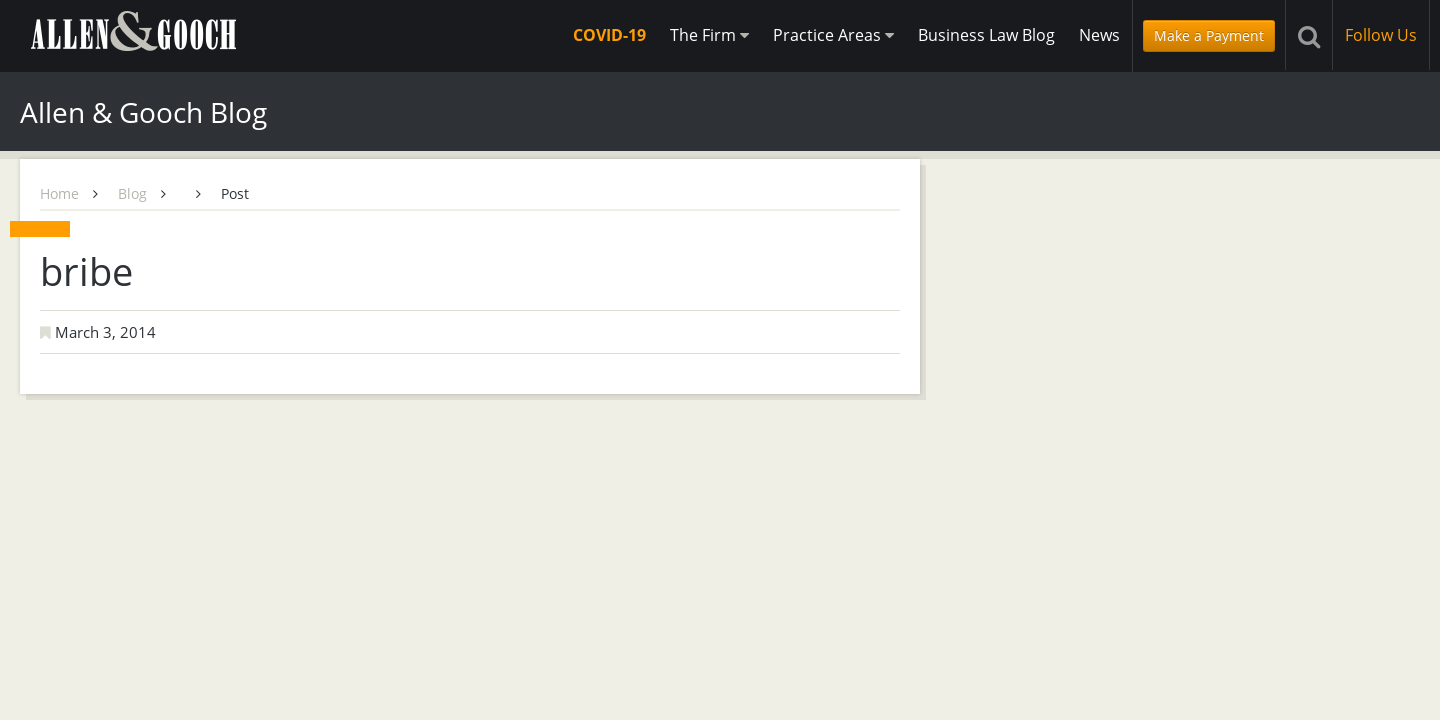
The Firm (709, 35)
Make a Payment (1209, 35)
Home (59, 193)
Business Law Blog (986, 35)
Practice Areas (833, 35)
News (1099, 35)
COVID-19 (609, 35)
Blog (132, 193)
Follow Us (1381, 35)
